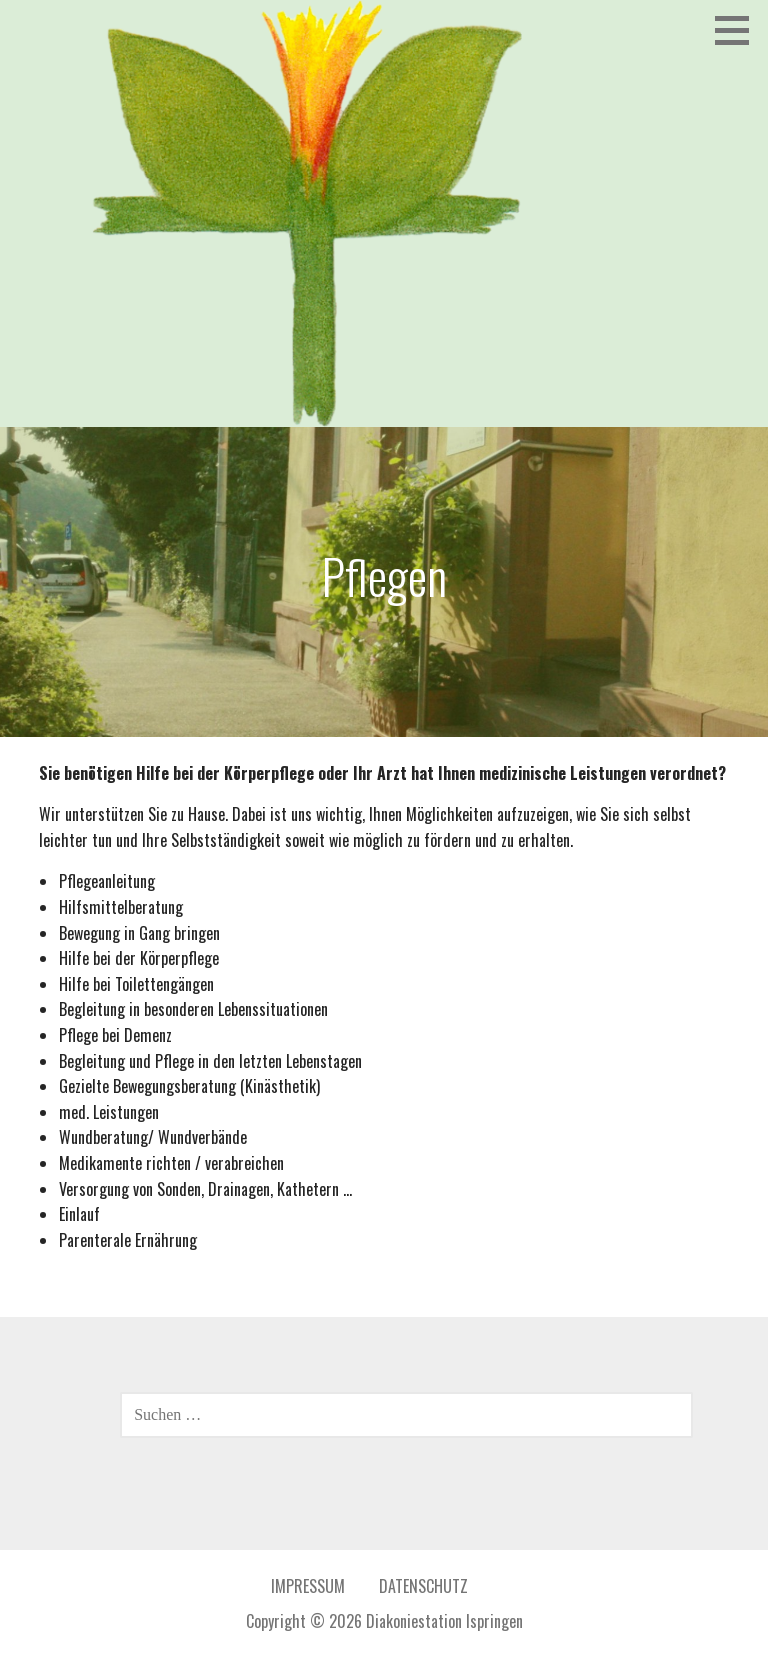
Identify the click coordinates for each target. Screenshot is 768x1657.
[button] (739, 30)
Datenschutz (423, 1586)
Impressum (308, 1586)
